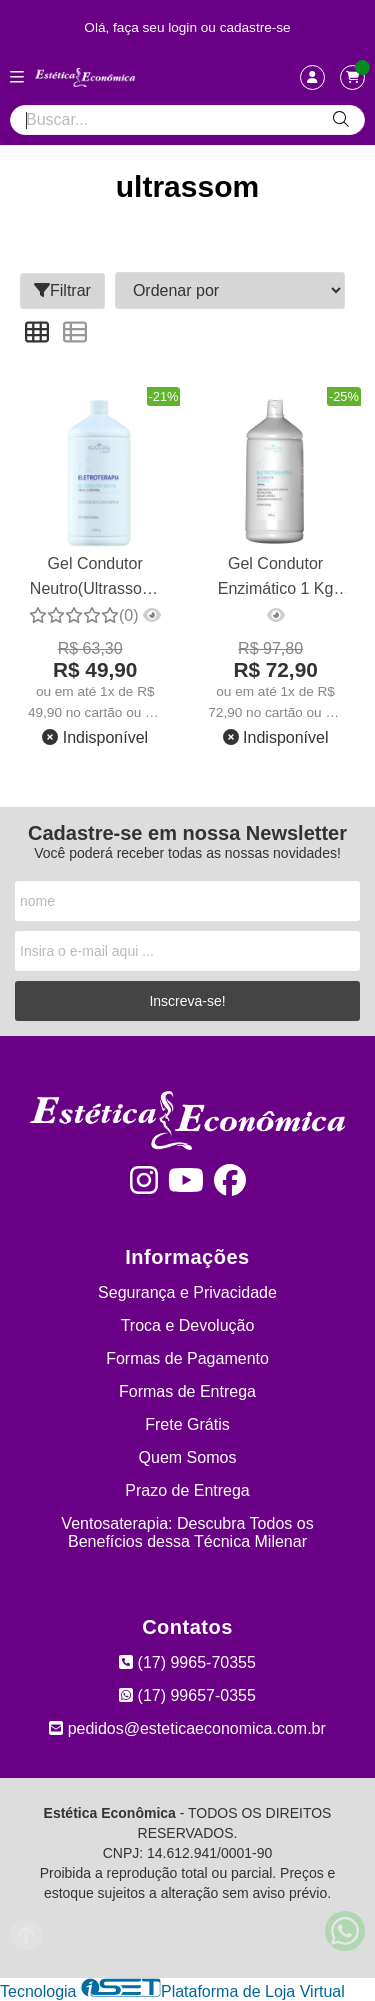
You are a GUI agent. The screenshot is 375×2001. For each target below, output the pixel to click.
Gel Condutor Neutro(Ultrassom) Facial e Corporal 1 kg (95, 578)
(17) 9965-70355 (187, 1662)
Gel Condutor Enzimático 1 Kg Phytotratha (276, 578)
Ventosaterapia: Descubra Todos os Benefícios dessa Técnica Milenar (187, 1532)
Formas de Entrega (187, 1391)
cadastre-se (255, 27)
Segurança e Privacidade (187, 1292)
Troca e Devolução (188, 1325)
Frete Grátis (187, 1424)
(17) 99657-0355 (187, 1695)
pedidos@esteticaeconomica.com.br (187, 1728)
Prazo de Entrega (187, 1490)
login (184, 27)
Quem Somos (188, 1457)
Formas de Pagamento (187, 1358)
